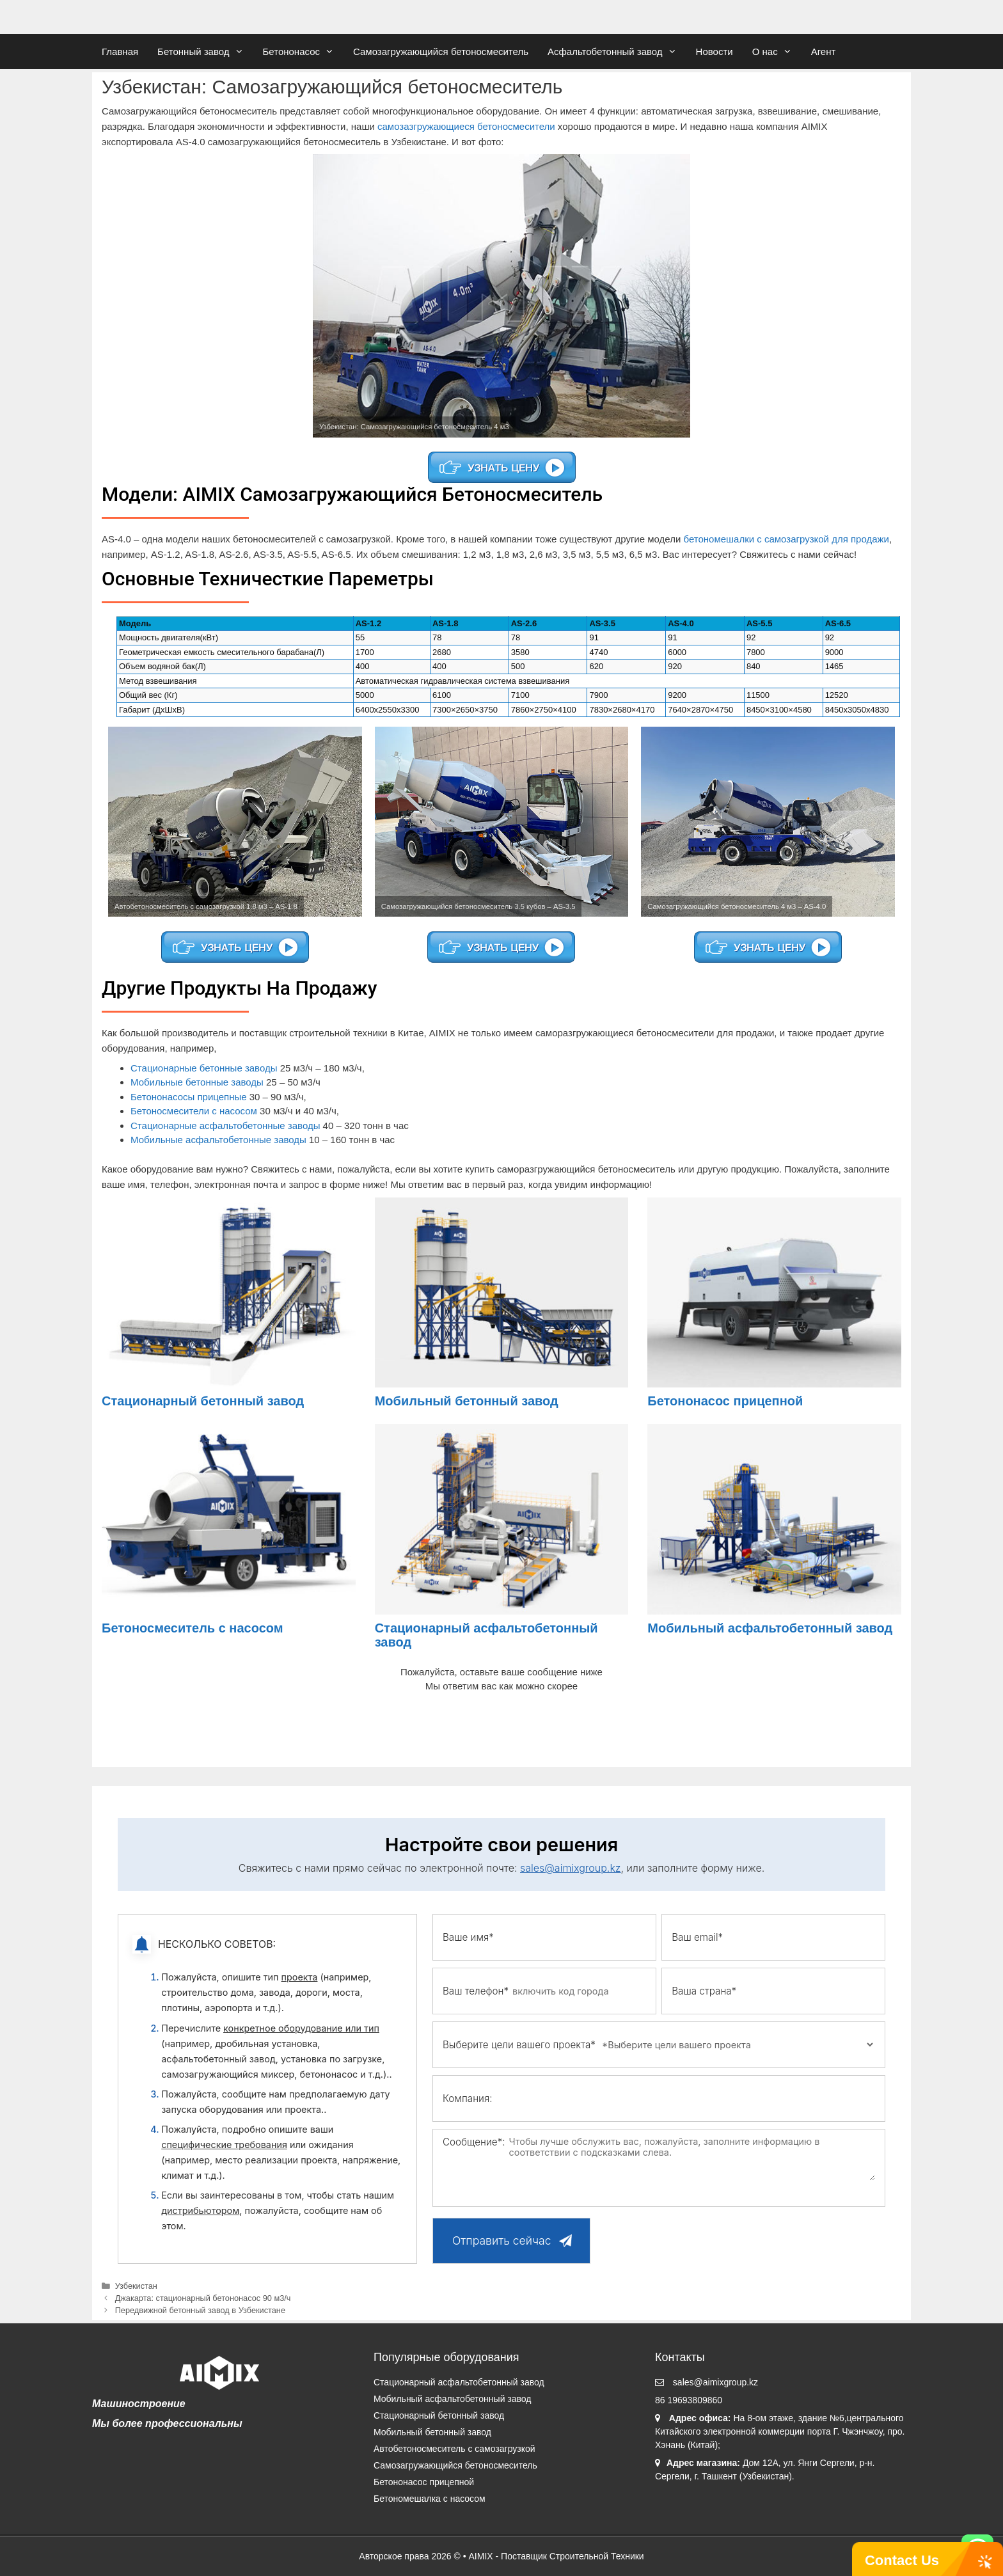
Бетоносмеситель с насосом (192, 1628)
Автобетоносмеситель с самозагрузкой (454, 2449)
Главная (120, 51)
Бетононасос (303, 51)
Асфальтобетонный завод (617, 51)
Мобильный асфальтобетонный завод (769, 1628)
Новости (714, 51)
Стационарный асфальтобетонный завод (459, 2382)
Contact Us (902, 2560)
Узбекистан (136, 2286)
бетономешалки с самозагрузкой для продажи (785, 538)
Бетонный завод (205, 51)
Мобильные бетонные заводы (197, 1082)
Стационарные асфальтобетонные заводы (225, 1125)
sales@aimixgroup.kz (570, 1867)
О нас (777, 51)
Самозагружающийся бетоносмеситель (440, 51)
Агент (823, 51)
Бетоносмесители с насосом (193, 1110)
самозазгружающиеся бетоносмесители (466, 126)
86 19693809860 (688, 2400)
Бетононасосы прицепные (188, 1096)
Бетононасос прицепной (725, 1401)
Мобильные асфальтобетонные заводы (218, 1139)
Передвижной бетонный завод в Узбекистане (200, 2310)
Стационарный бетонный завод (203, 1401)
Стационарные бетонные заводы (203, 1068)
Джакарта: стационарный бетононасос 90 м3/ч (203, 2298)
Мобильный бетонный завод (466, 1401)
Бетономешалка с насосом (430, 2498)
